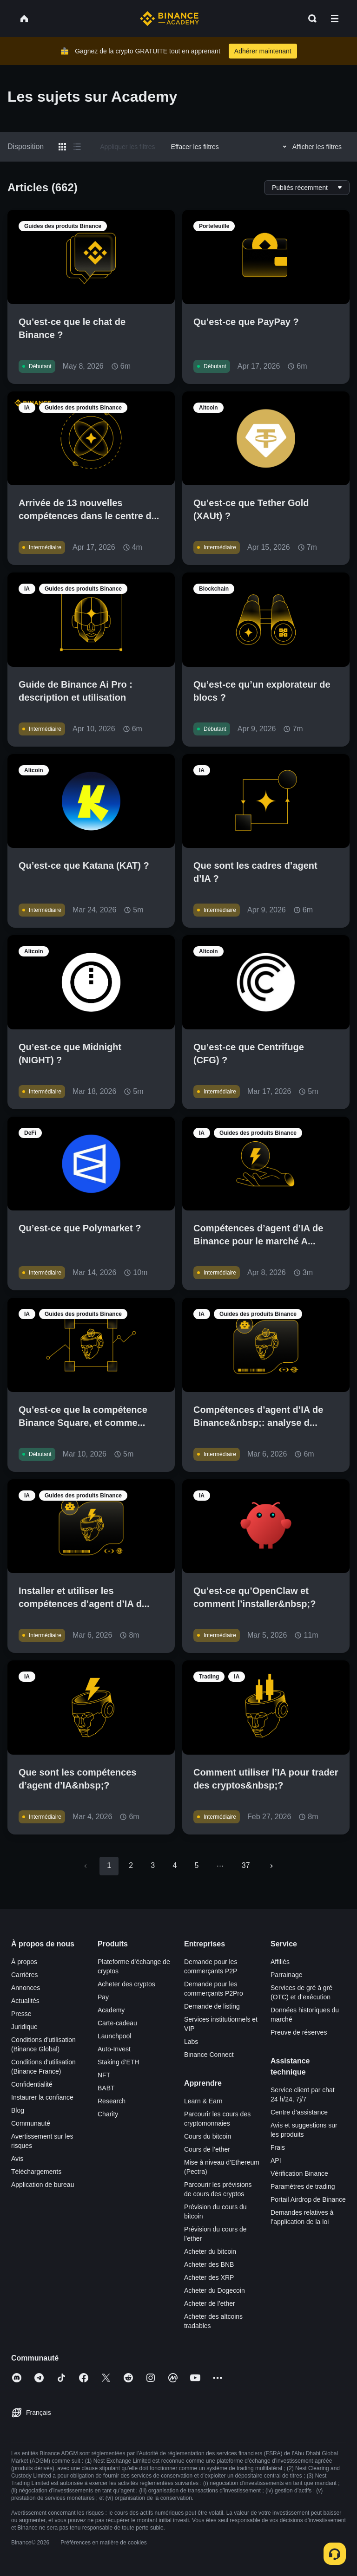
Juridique (24, 2026)
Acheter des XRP (209, 2277)
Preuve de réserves (299, 2032)
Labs (191, 2041)
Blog (17, 2110)
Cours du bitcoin (207, 2136)
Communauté (30, 2123)
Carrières (24, 1974)
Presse (21, 2013)
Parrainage (287, 1974)
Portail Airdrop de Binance (308, 2199)
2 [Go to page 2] (131, 1865)
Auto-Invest (114, 2049)
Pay (103, 1997)
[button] (334, 18)
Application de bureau (42, 2184)
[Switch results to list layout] (77, 146)
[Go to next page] (271, 1866)
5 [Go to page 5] (196, 1865)
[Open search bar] (309, 18)
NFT (104, 2075)
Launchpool (114, 2036)
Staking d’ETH (118, 2062)
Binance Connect (209, 2054)
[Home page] (169, 18)
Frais (278, 2147)
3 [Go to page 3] (153, 1865)
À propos (24, 1961)
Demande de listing (212, 2006)
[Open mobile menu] (335, 18)
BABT (106, 2088)
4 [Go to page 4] (174, 1865)
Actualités (25, 2000)
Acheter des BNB (209, 2264)
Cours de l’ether (207, 2149)
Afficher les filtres (311, 146)
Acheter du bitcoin (210, 2251)
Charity (108, 2114)
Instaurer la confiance (42, 2097)
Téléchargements (36, 2171)
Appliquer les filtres (127, 146)
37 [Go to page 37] (246, 1865)
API (276, 2160)
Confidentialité (32, 2084)
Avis (17, 2158)
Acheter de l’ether (209, 2303)
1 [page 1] (109, 1865)
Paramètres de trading (303, 2186)
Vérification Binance (299, 2173)
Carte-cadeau (117, 2023)
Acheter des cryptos (126, 1984)
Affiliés (280, 1961)
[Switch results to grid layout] (62, 146)
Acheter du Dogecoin (214, 2290)
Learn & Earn (203, 2101)
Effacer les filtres (195, 146)
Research (112, 2101)
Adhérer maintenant (262, 51)
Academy (111, 2010)
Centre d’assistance (299, 2112)
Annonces (25, 1987)
